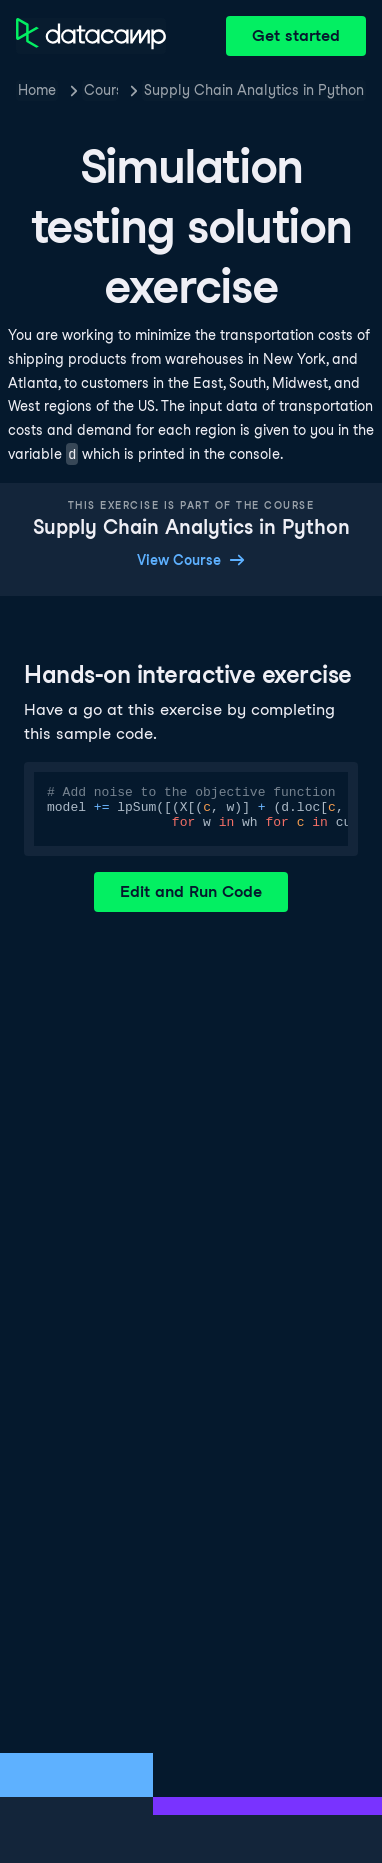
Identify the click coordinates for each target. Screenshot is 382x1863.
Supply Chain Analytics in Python (254, 90)
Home (37, 90)
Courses (101, 90)
